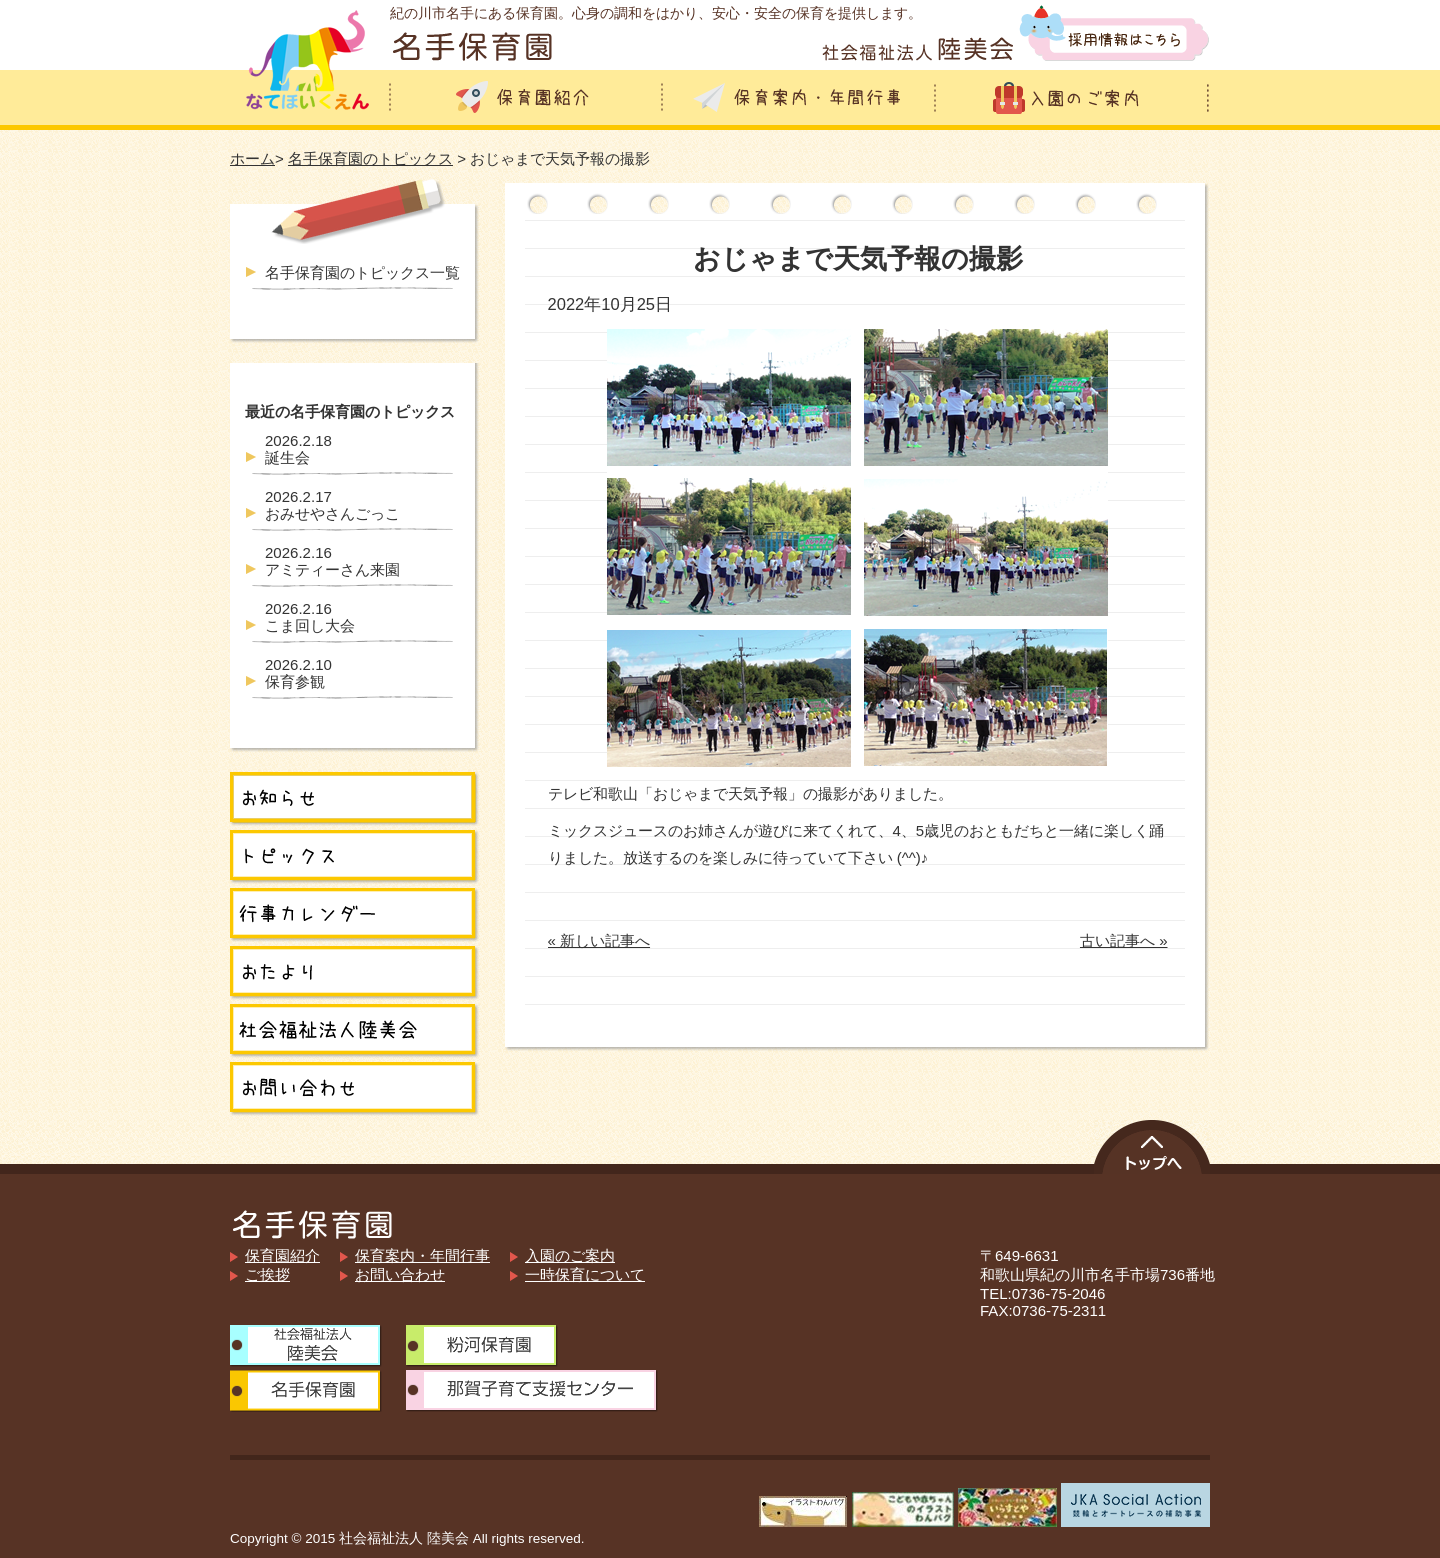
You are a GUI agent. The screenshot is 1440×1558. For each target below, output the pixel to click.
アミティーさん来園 (332, 561)
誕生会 (298, 449)
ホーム (252, 158)
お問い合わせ (400, 1274)
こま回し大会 (310, 617)
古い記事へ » (1124, 940)
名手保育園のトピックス (370, 158)
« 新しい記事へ (599, 940)
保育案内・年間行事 (422, 1255)
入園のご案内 (570, 1255)
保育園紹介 (282, 1255)
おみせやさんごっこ (332, 505)
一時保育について (585, 1274)
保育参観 (298, 673)
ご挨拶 (267, 1274)
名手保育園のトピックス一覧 (362, 272)
